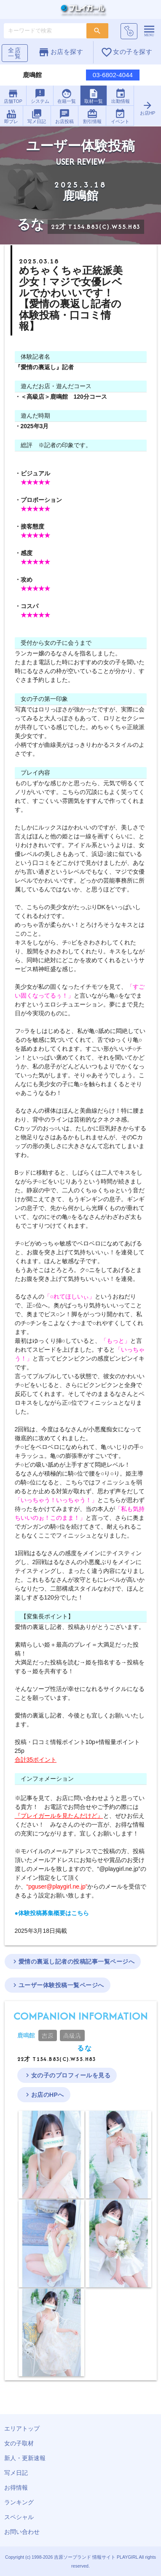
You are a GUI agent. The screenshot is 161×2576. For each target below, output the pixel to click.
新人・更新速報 (25, 2458)
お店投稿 (64, 116)
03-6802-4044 (113, 74)
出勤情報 (120, 96)
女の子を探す (126, 52)
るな (84, 2048)
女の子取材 (19, 2443)
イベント (120, 116)
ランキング (19, 2502)
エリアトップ (22, 2428)
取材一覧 (93, 96)
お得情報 (16, 2487)
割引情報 (92, 116)
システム (40, 96)
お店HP (147, 107)
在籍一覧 (67, 96)
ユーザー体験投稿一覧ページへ (57, 1985)
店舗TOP (13, 96)
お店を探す (60, 52)
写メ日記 (36, 116)
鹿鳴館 (26, 2035)
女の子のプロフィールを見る (67, 2075)
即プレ (11, 116)
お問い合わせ (22, 2531)
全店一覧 (14, 53)
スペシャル (19, 2517)
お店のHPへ (44, 2094)
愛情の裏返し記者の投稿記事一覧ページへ (73, 1961)
